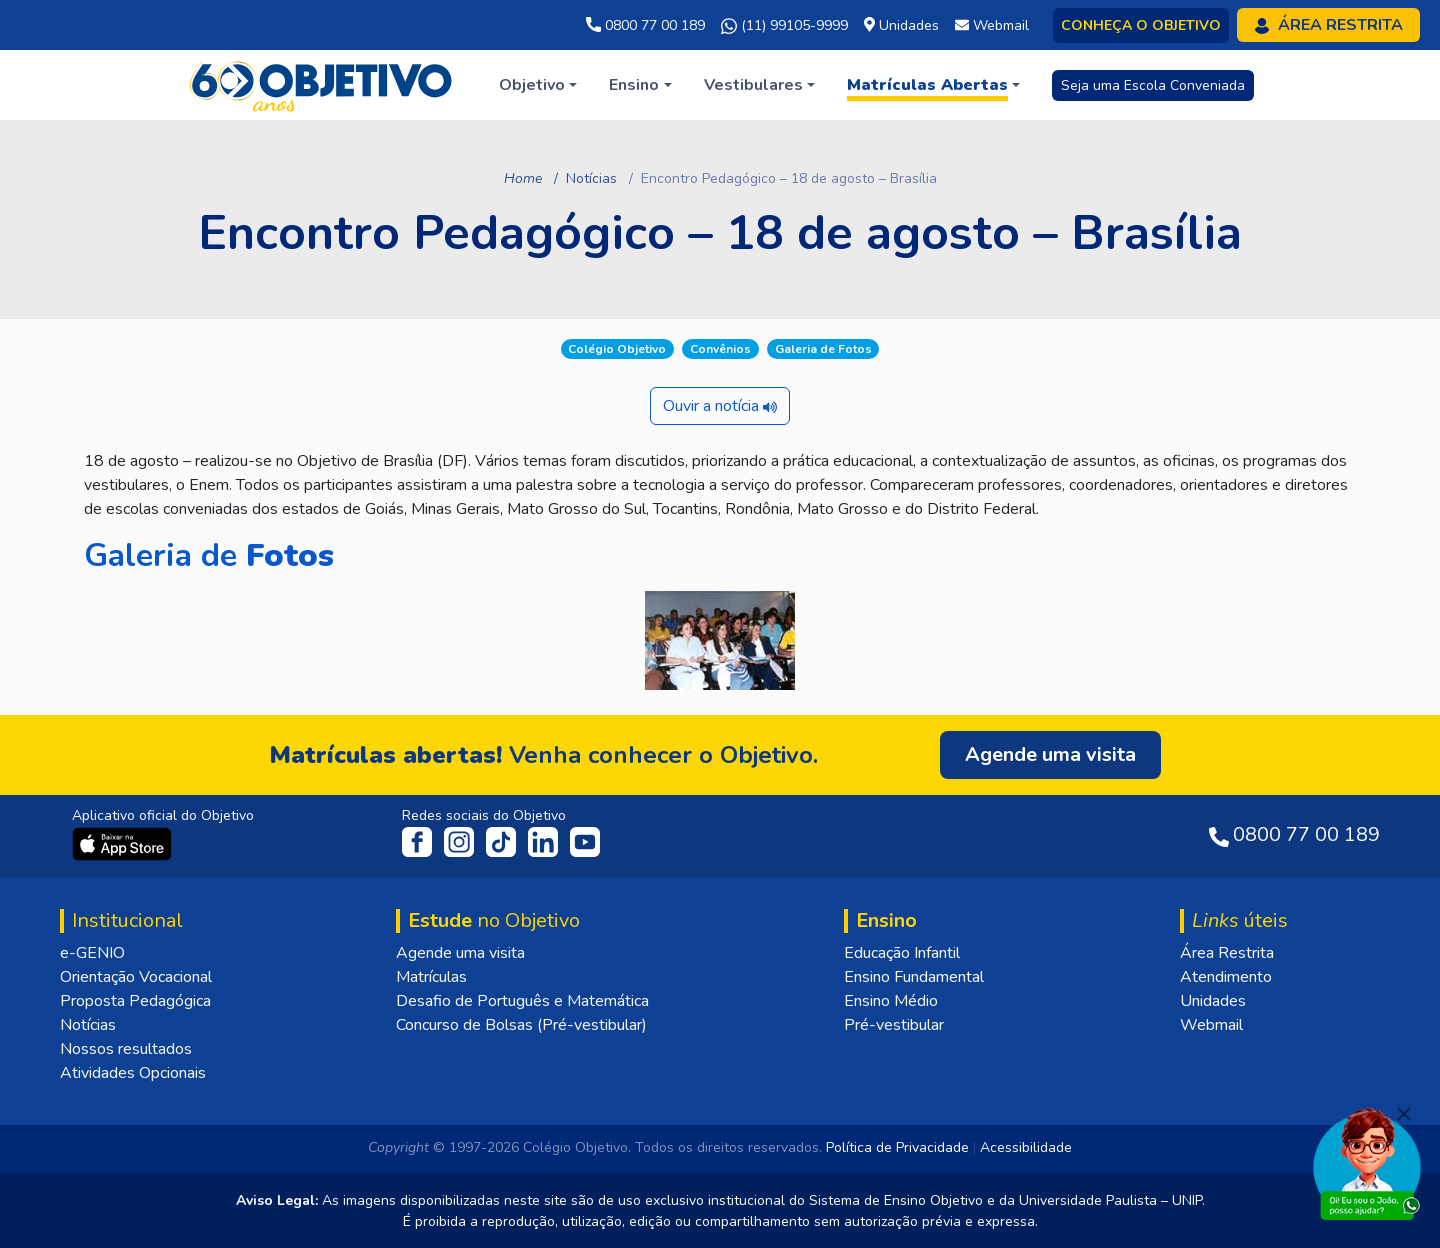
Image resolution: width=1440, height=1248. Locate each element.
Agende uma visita (460, 953)
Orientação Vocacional (136, 977)
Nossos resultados (126, 1049)
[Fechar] (1404, 1114)
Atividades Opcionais (133, 1073)
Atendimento (1226, 977)
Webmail (1211, 1025)
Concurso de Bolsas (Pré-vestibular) (521, 1025)
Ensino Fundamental (914, 977)
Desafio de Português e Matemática (522, 1001)
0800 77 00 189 (645, 25)
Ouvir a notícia (720, 406)
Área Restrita (1227, 953)
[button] (538, 85)
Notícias (591, 178)
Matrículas (431, 977)
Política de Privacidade (897, 1147)
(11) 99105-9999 (784, 26)
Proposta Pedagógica (135, 1001)
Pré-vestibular (894, 1025)
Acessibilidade (1026, 1147)
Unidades (1213, 1001)
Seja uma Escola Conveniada (1153, 85)
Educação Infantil (902, 953)
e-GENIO (92, 953)
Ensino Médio (891, 1001)
